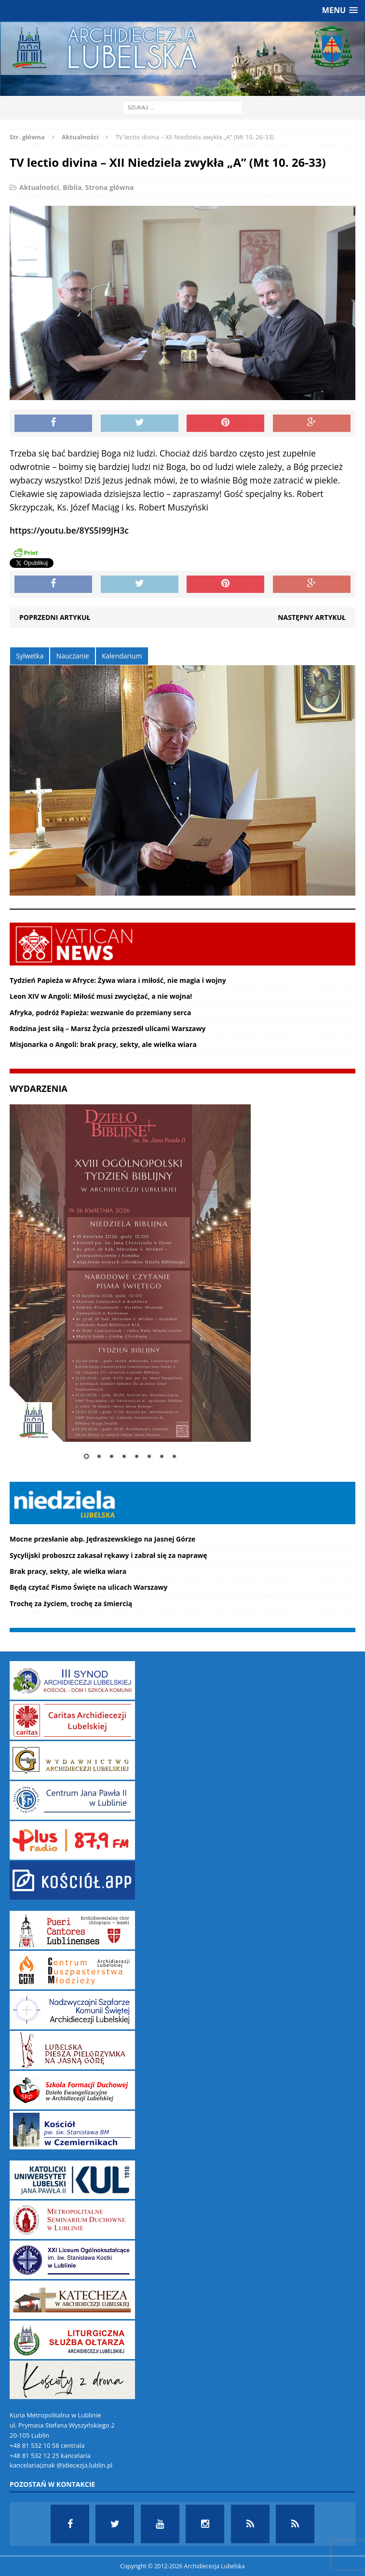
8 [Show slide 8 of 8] (174, 1457)
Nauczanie (72, 655)
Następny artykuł (312, 617)
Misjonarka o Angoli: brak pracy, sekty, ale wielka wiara (103, 1044)
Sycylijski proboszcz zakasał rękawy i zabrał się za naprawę (108, 1555)
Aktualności (39, 187)
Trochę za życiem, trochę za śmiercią (71, 1603)
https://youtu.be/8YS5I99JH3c (69, 530)
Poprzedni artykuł (54, 617)
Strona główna (109, 187)
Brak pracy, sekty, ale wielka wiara (68, 1571)
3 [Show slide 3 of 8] (111, 1457)
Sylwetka (29, 655)
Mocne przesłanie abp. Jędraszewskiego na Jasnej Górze (102, 1538)
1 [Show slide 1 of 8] (86, 1457)
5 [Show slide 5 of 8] (136, 1457)
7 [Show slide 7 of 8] (161, 1457)
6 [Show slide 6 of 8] (149, 1457)
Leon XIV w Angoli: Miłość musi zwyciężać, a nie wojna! (101, 996)
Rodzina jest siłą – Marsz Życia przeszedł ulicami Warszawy (107, 1028)
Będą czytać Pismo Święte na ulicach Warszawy (89, 1587)
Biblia (72, 187)
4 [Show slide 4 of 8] (124, 1457)
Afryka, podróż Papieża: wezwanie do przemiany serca (100, 1012)
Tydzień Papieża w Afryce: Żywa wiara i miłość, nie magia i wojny (118, 980)
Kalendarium (122, 655)
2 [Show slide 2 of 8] (99, 1457)
